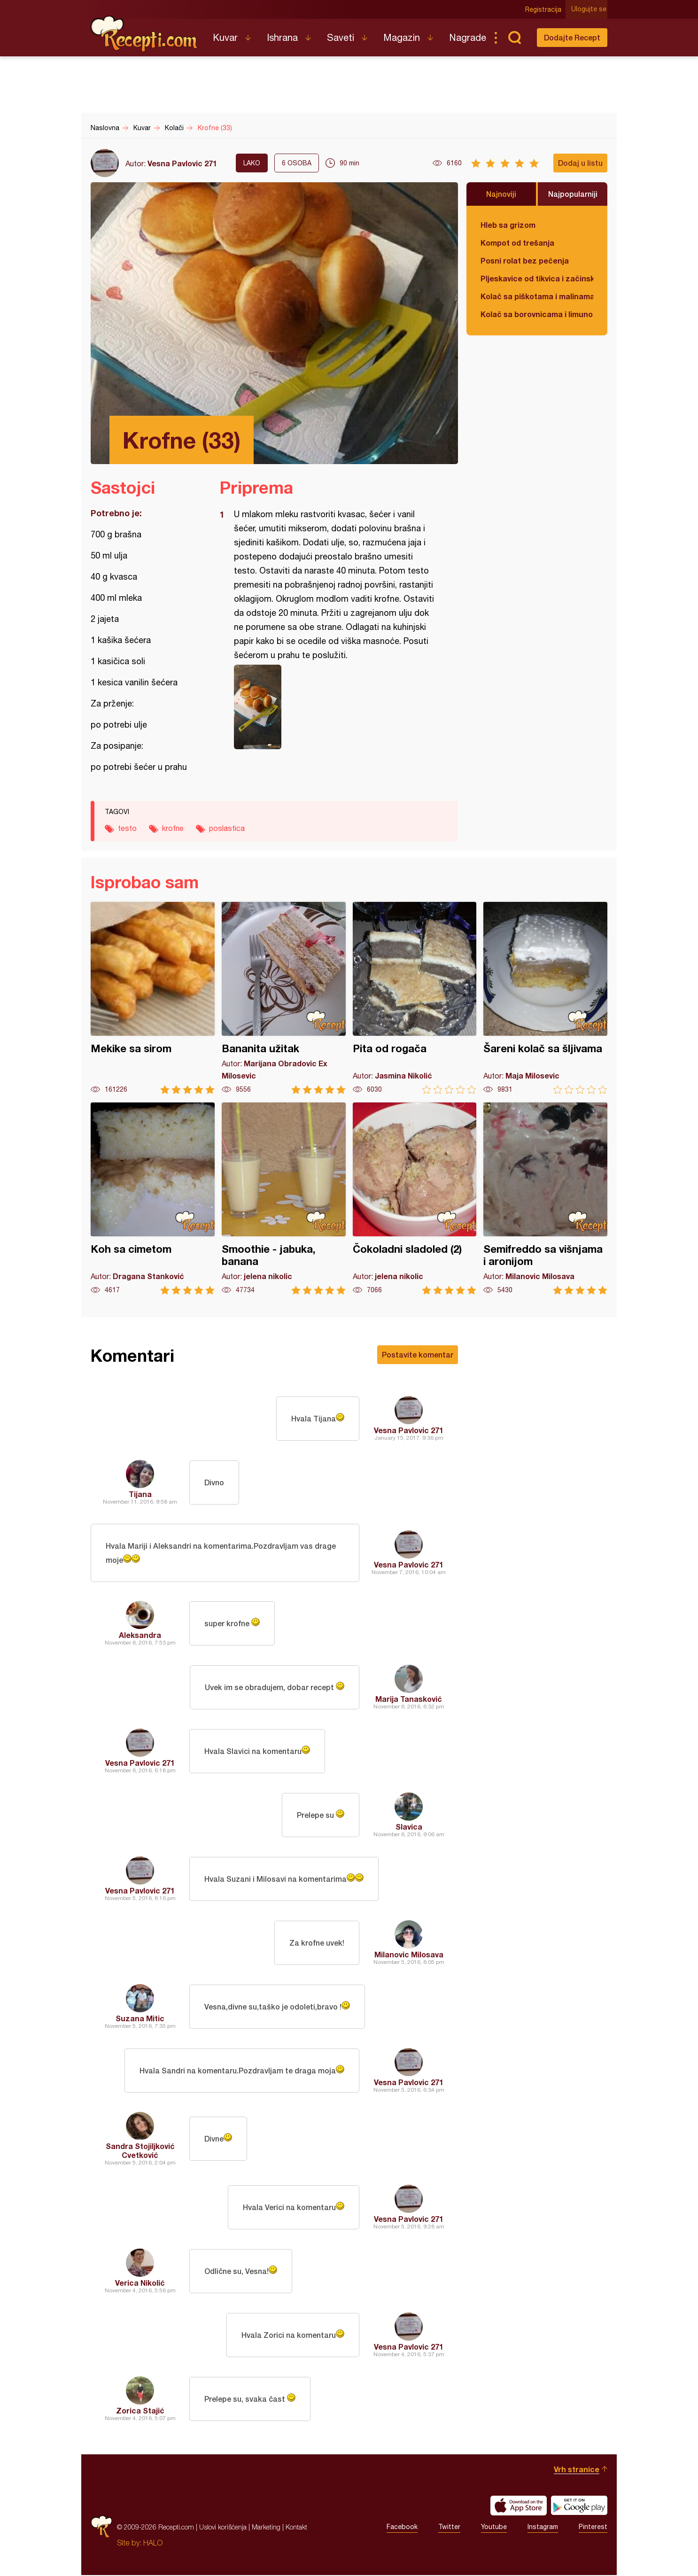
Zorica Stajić (140, 2411)
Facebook (402, 2528)
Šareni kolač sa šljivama (545, 998)
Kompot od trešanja (517, 242)
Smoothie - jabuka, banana (284, 1198)
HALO (153, 2543)
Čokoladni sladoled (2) (415, 1198)
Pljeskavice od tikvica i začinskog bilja (537, 278)
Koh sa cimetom (153, 1198)
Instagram (542, 2528)
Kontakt (296, 2528)
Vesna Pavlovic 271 (182, 163)
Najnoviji (501, 193)
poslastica (227, 828)
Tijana (140, 1494)
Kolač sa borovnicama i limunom (537, 314)
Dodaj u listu (580, 162)
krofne (173, 828)
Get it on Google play (579, 2506)
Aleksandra (140, 1635)
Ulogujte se (589, 9)
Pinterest (593, 2528)
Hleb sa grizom (508, 224)
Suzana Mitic (140, 2019)
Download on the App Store (518, 2506)
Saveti (340, 37)
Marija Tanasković (408, 1699)
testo (127, 828)
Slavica (409, 1827)
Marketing (266, 2528)
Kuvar (225, 37)
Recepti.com (145, 34)
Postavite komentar (417, 1354)
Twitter (449, 2528)
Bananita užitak (284, 998)
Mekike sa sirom (153, 998)
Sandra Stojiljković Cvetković (140, 2151)
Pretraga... (514, 37)
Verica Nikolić (140, 2283)
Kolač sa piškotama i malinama (537, 296)
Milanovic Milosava (408, 1955)
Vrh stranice (576, 2470)
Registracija (544, 9)
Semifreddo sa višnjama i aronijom (545, 1198)
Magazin (401, 37)
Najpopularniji (572, 193)
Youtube (494, 2528)
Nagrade (467, 37)
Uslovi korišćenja (223, 2528)
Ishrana (282, 37)
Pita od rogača (415, 998)
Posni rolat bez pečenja (525, 260)
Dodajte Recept (572, 37)
